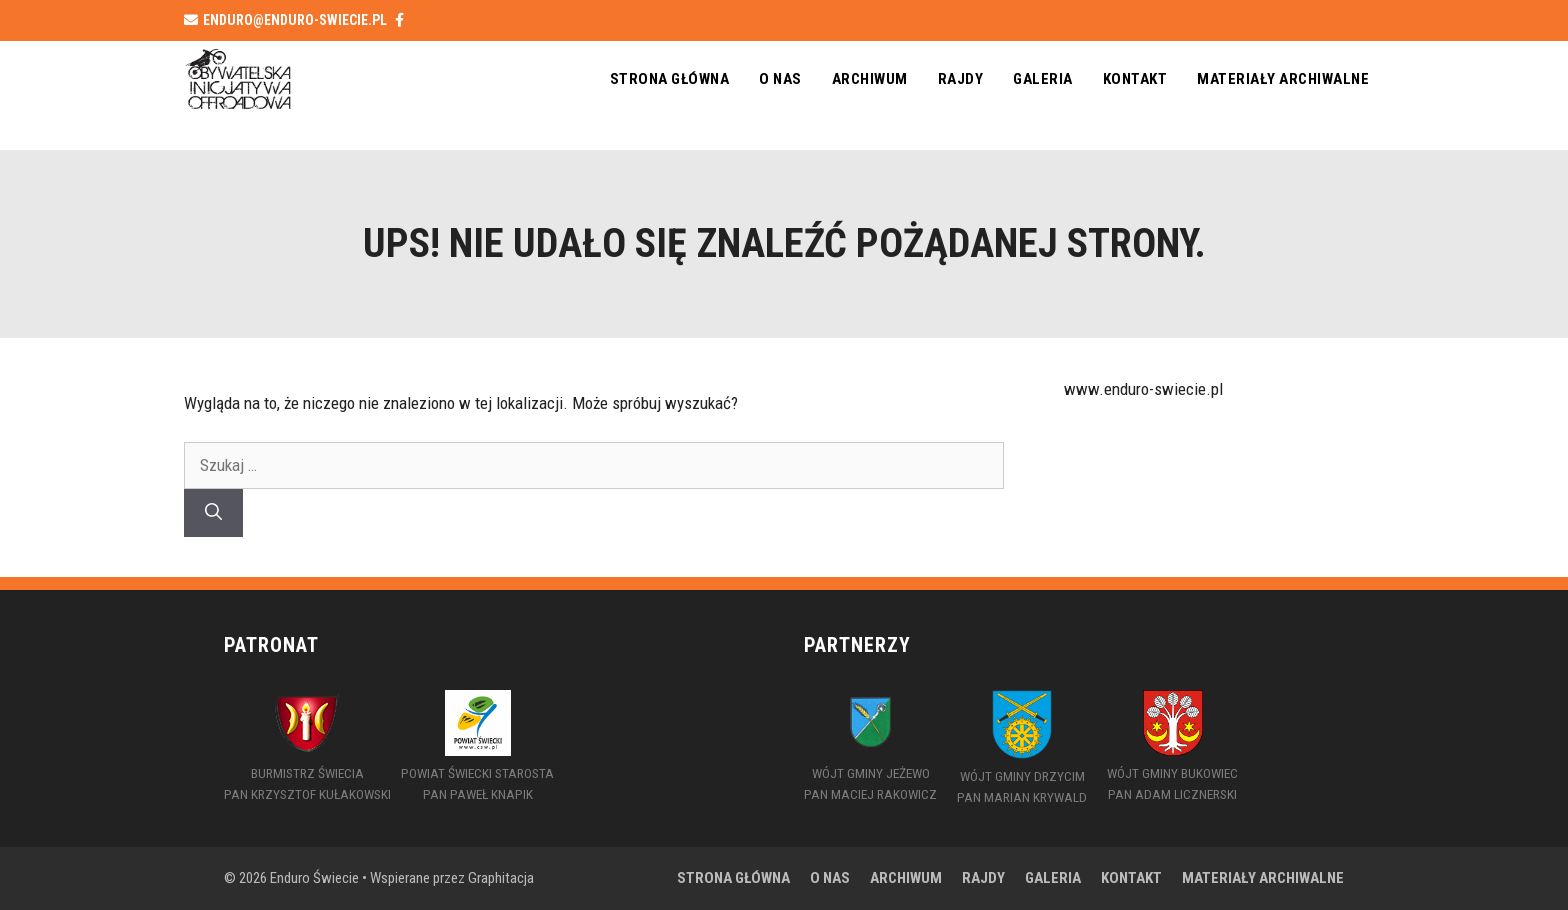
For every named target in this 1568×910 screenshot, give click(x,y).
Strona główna (670, 79)
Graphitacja (501, 878)
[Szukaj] (213, 513)
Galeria (1043, 79)
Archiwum (870, 79)
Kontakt (1135, 79)
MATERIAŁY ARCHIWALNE (1283, 79)
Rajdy (961, 79)
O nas (780, 79)
